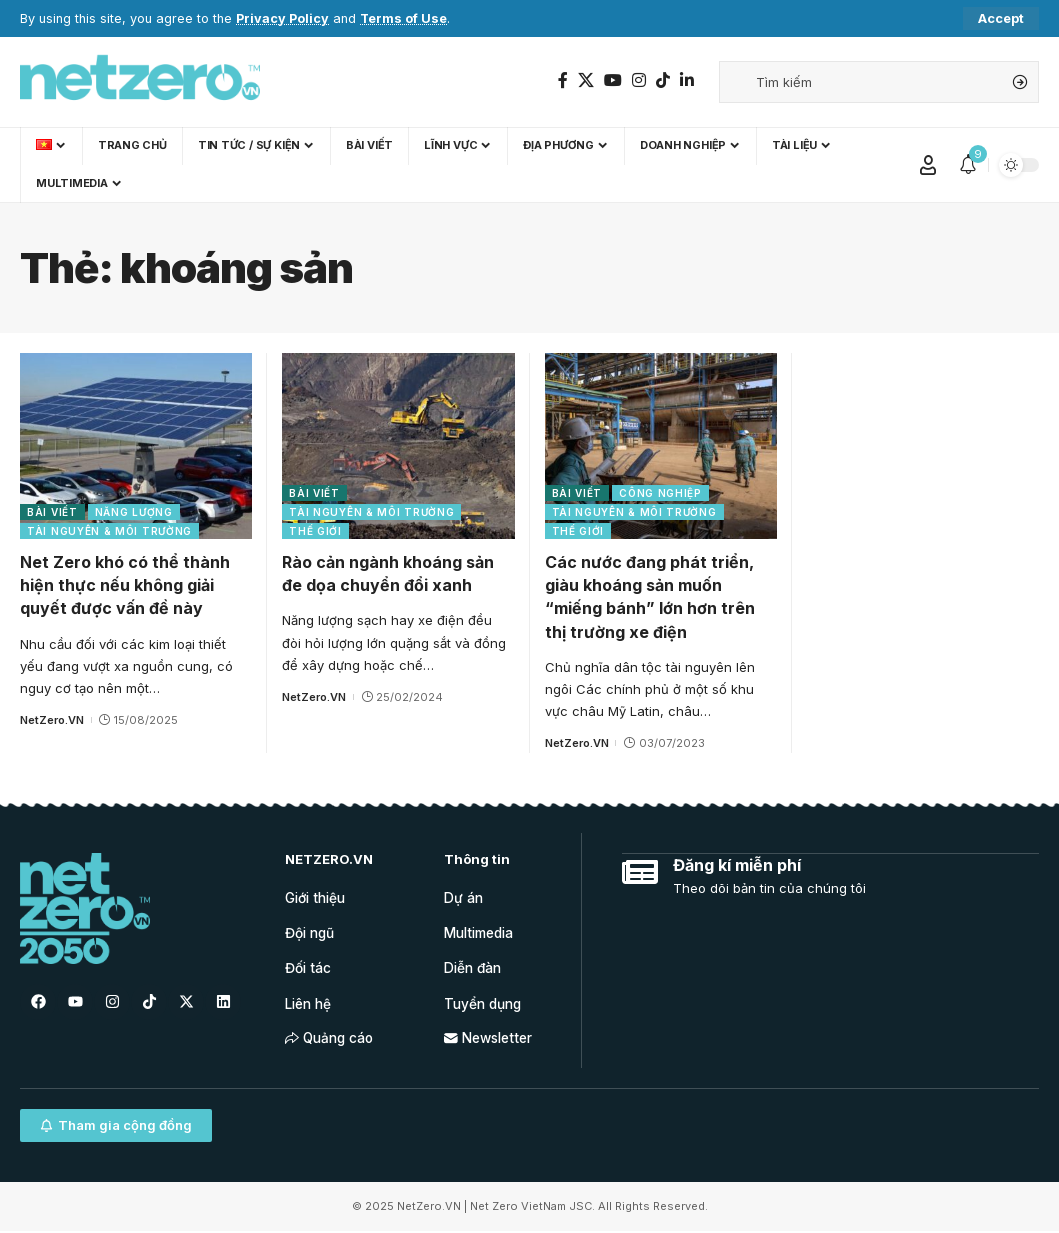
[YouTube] (613, 80)
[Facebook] (563, 80)
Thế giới (315, 531)
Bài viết (52, 512)
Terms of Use (404, 18)
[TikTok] (663, 80)
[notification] (968, 165)
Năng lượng (134, 512)
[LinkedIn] (687, 80)
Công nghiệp (660, 493)
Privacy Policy (282, 18)
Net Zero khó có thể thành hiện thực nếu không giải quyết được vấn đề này (125, 585)
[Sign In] (928, 165)
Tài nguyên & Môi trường (109, 531)
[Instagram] (639, 80)
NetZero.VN (52, 720)
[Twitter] (586, 80)
